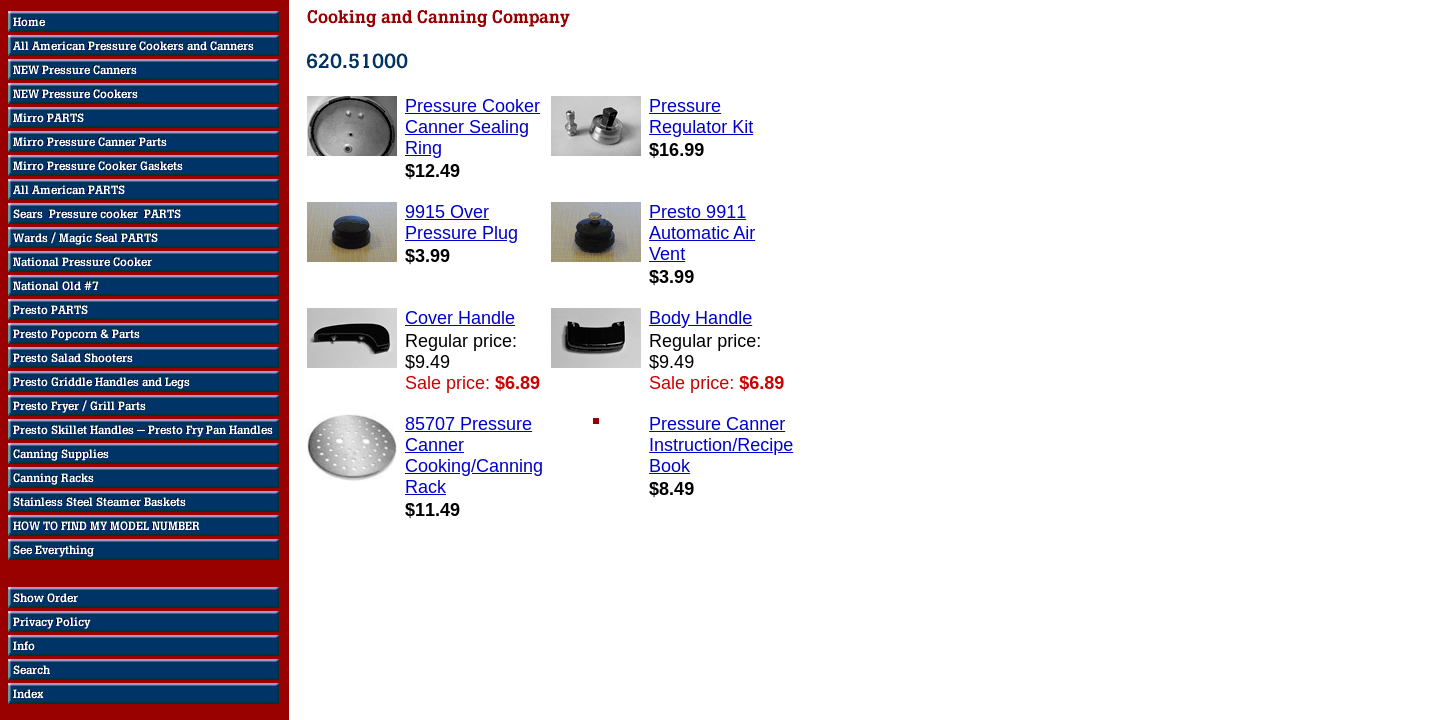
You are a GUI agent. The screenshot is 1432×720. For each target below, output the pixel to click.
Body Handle (700, 318)
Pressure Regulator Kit (701, 116)
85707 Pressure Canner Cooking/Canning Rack (474, 455)
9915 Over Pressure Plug (461, 222)
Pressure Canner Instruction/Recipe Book (721, 445)
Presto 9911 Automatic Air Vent (702, 233)
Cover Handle (460, 318)
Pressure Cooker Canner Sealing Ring (472, 127)
